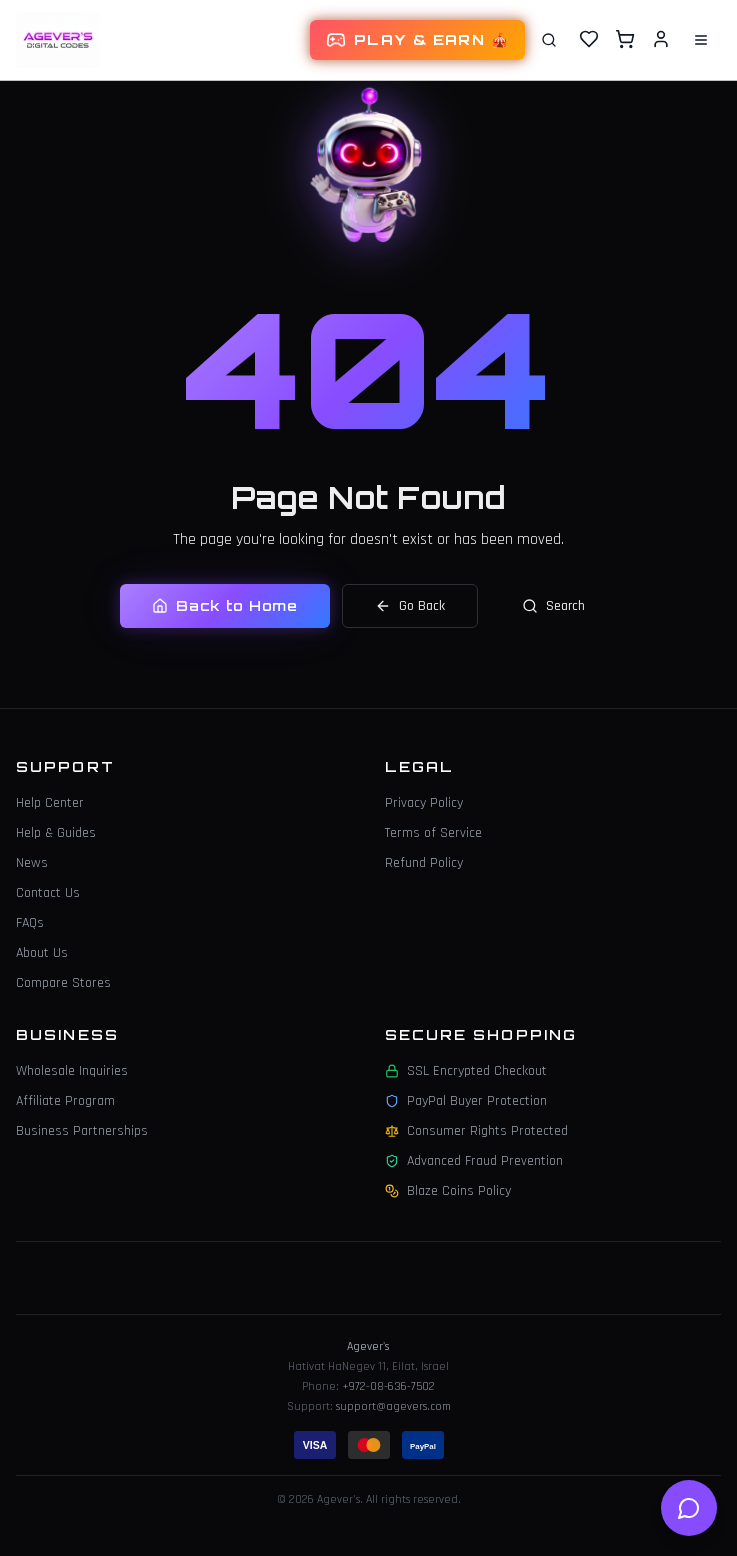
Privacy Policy (424, 803)
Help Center (50, 803)
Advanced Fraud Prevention (474, 1161)
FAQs (30, 923)
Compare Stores (63, 983)
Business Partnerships (82, 1131)
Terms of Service (433, 833)
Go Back (410, 606)
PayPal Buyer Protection (466, 1101)
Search (553, 606)
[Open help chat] (689, 1508)
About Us (42, 953)
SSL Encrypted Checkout (466, 1071)
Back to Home (224, 605)
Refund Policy (424, 863)
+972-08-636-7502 (388, 1386)
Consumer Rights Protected (476, 1131)
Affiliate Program (65, 1101)
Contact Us (48, 893)
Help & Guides (56, 833)
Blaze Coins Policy (448, 1191)
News (32, 863)
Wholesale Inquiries (72, 1071)
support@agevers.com (393, 1406)
